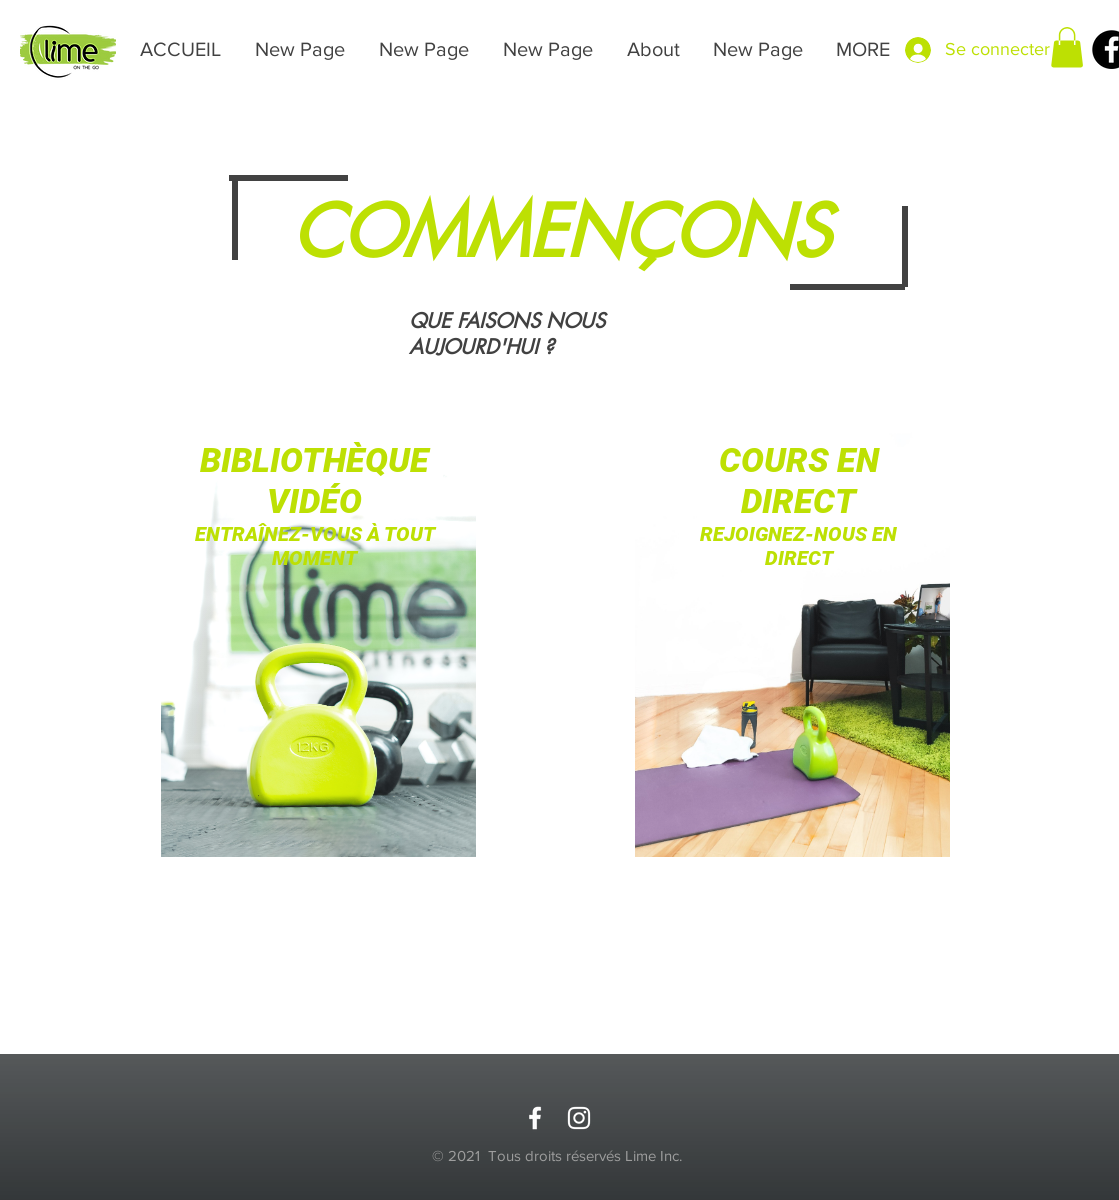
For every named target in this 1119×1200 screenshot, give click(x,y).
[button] (1067, 47)
